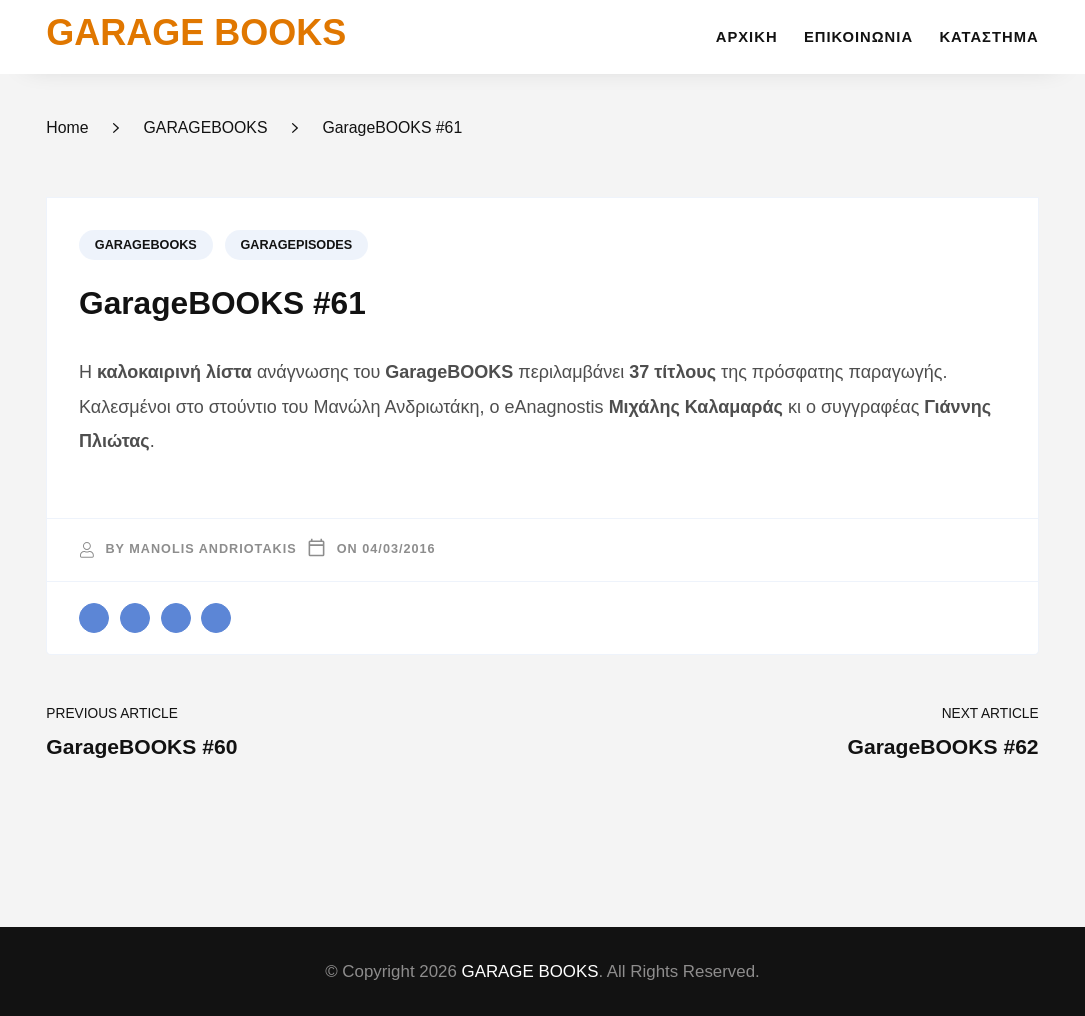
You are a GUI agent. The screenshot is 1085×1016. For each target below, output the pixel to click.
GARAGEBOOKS (146, 245)
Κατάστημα (988, 37)
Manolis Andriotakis (212, 549)
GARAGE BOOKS (196, 32)
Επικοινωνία (858, 37)
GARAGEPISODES (296, 245)
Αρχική (747, 37)
